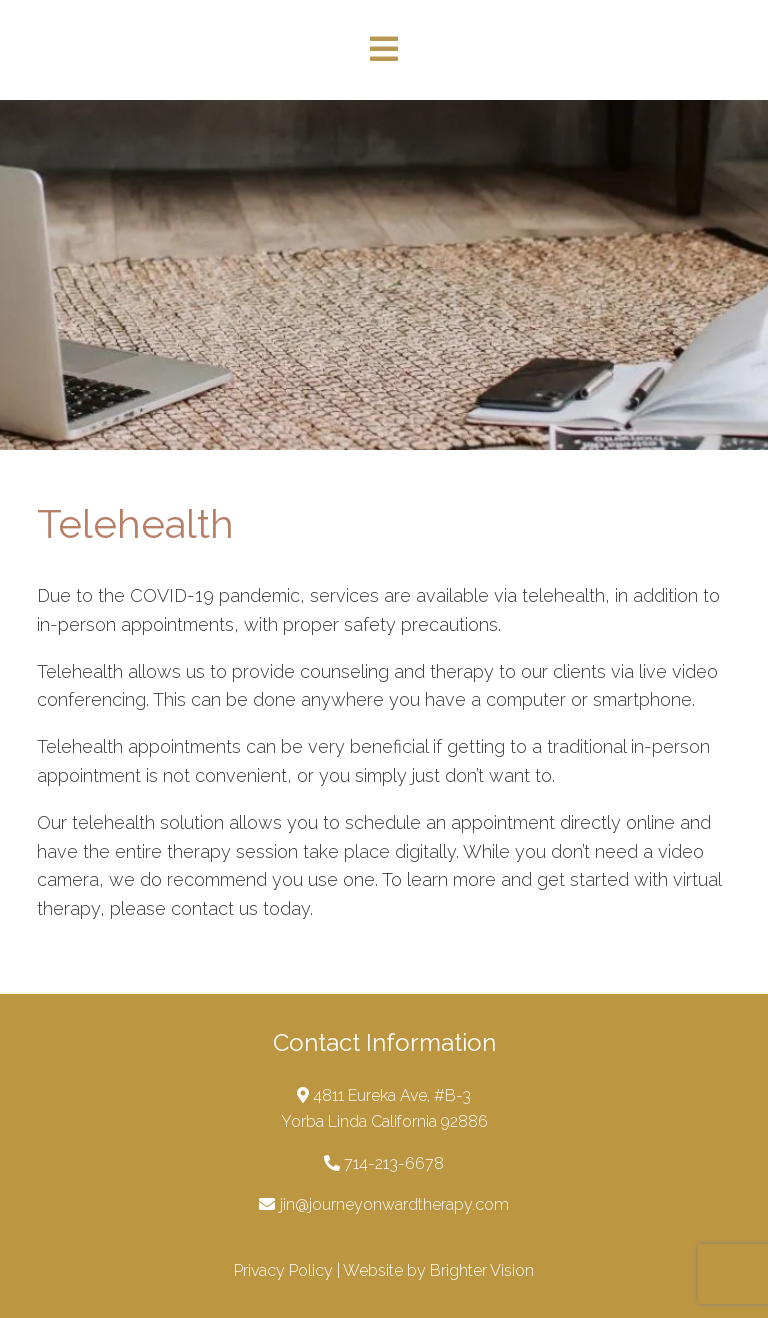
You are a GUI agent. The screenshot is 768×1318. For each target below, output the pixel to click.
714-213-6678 (394, 1163)
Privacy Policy (283, 1270)
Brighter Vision (482, 1270)
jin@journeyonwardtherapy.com (394, 1204)
